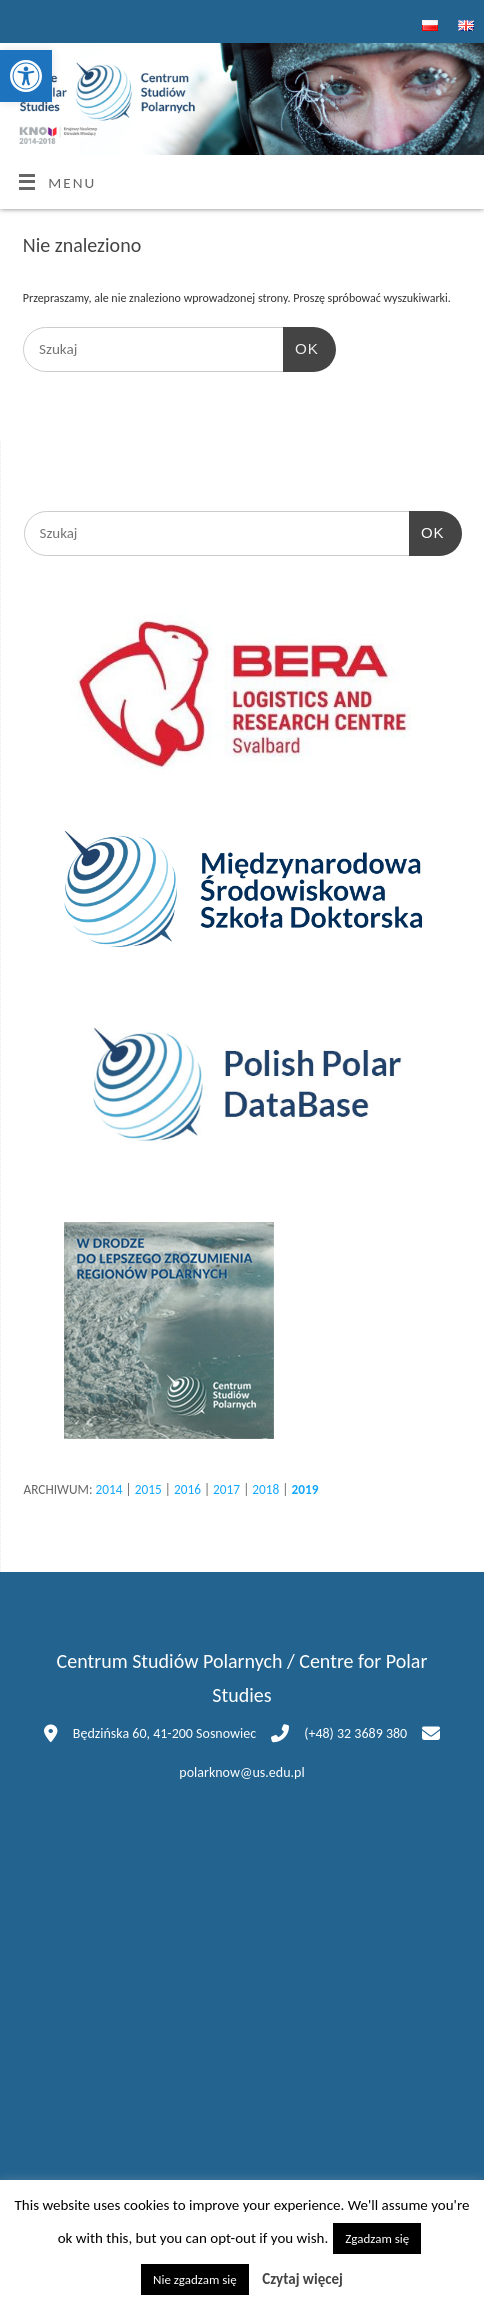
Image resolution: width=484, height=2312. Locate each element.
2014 (108, 1489)
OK (301, 349)
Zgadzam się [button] (377, 2238)
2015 (148, 1489)
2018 (265, 1489)
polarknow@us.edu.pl (241, 1772)
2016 (187, 1489)
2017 (226, 1489)
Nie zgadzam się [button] (195, 2279)
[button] (26, 76)
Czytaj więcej (302, 2279)
